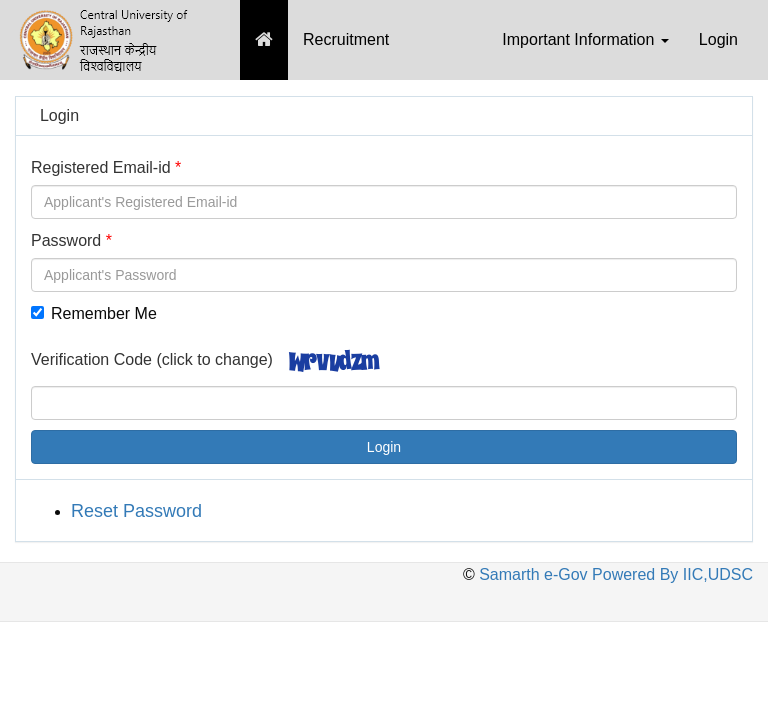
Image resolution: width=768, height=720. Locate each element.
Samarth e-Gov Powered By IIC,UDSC (614, 574)
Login (718, 39)
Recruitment (346, 39)
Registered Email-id (101, 167)
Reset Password (136, 511)
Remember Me (94, 313)
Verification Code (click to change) (152, 359)
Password (66, 240)
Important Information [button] (585, 39)
